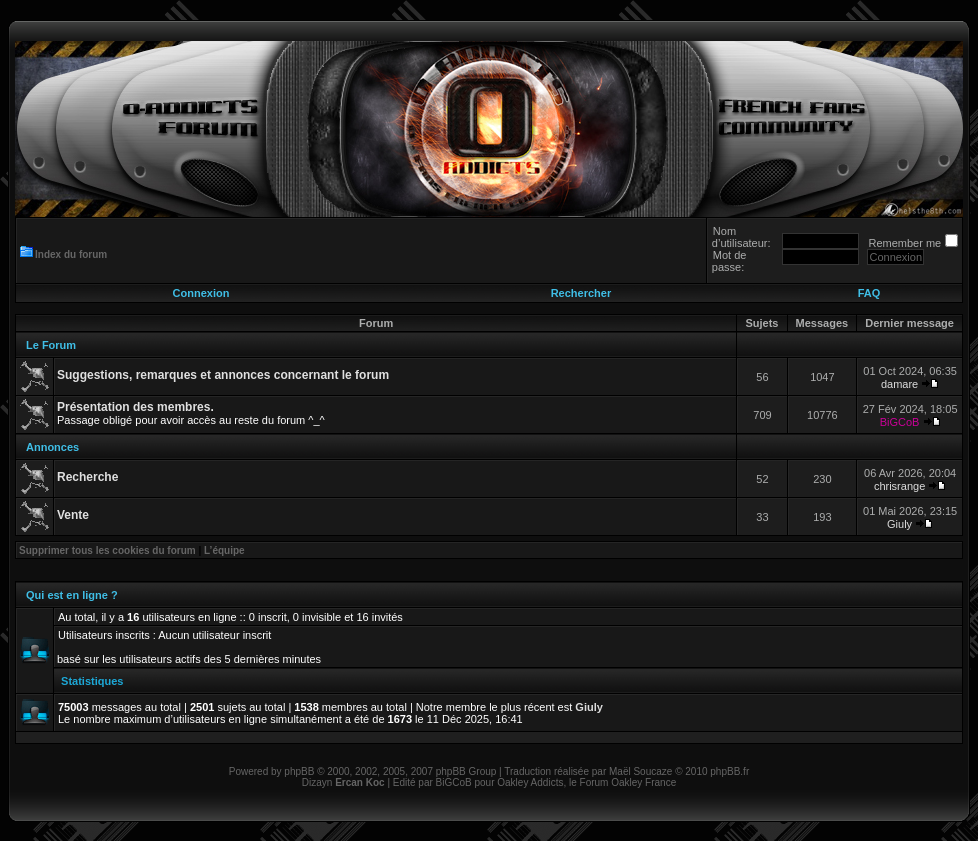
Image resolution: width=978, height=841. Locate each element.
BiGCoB (900, 422)
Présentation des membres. (135, 407)
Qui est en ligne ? (72, 595)
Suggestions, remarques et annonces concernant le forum (223, 375)
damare (899, 384)
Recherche (87, 477)
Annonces (52, 447)
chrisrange (899, 486)
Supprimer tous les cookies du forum (107, 550)
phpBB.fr (729, 771)
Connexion (201, 293)
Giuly (899, 524)
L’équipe (224, 550)
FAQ (869, 293)
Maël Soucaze (640, 771)
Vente (73, 515)
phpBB (299, 771)
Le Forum (51, 345)
